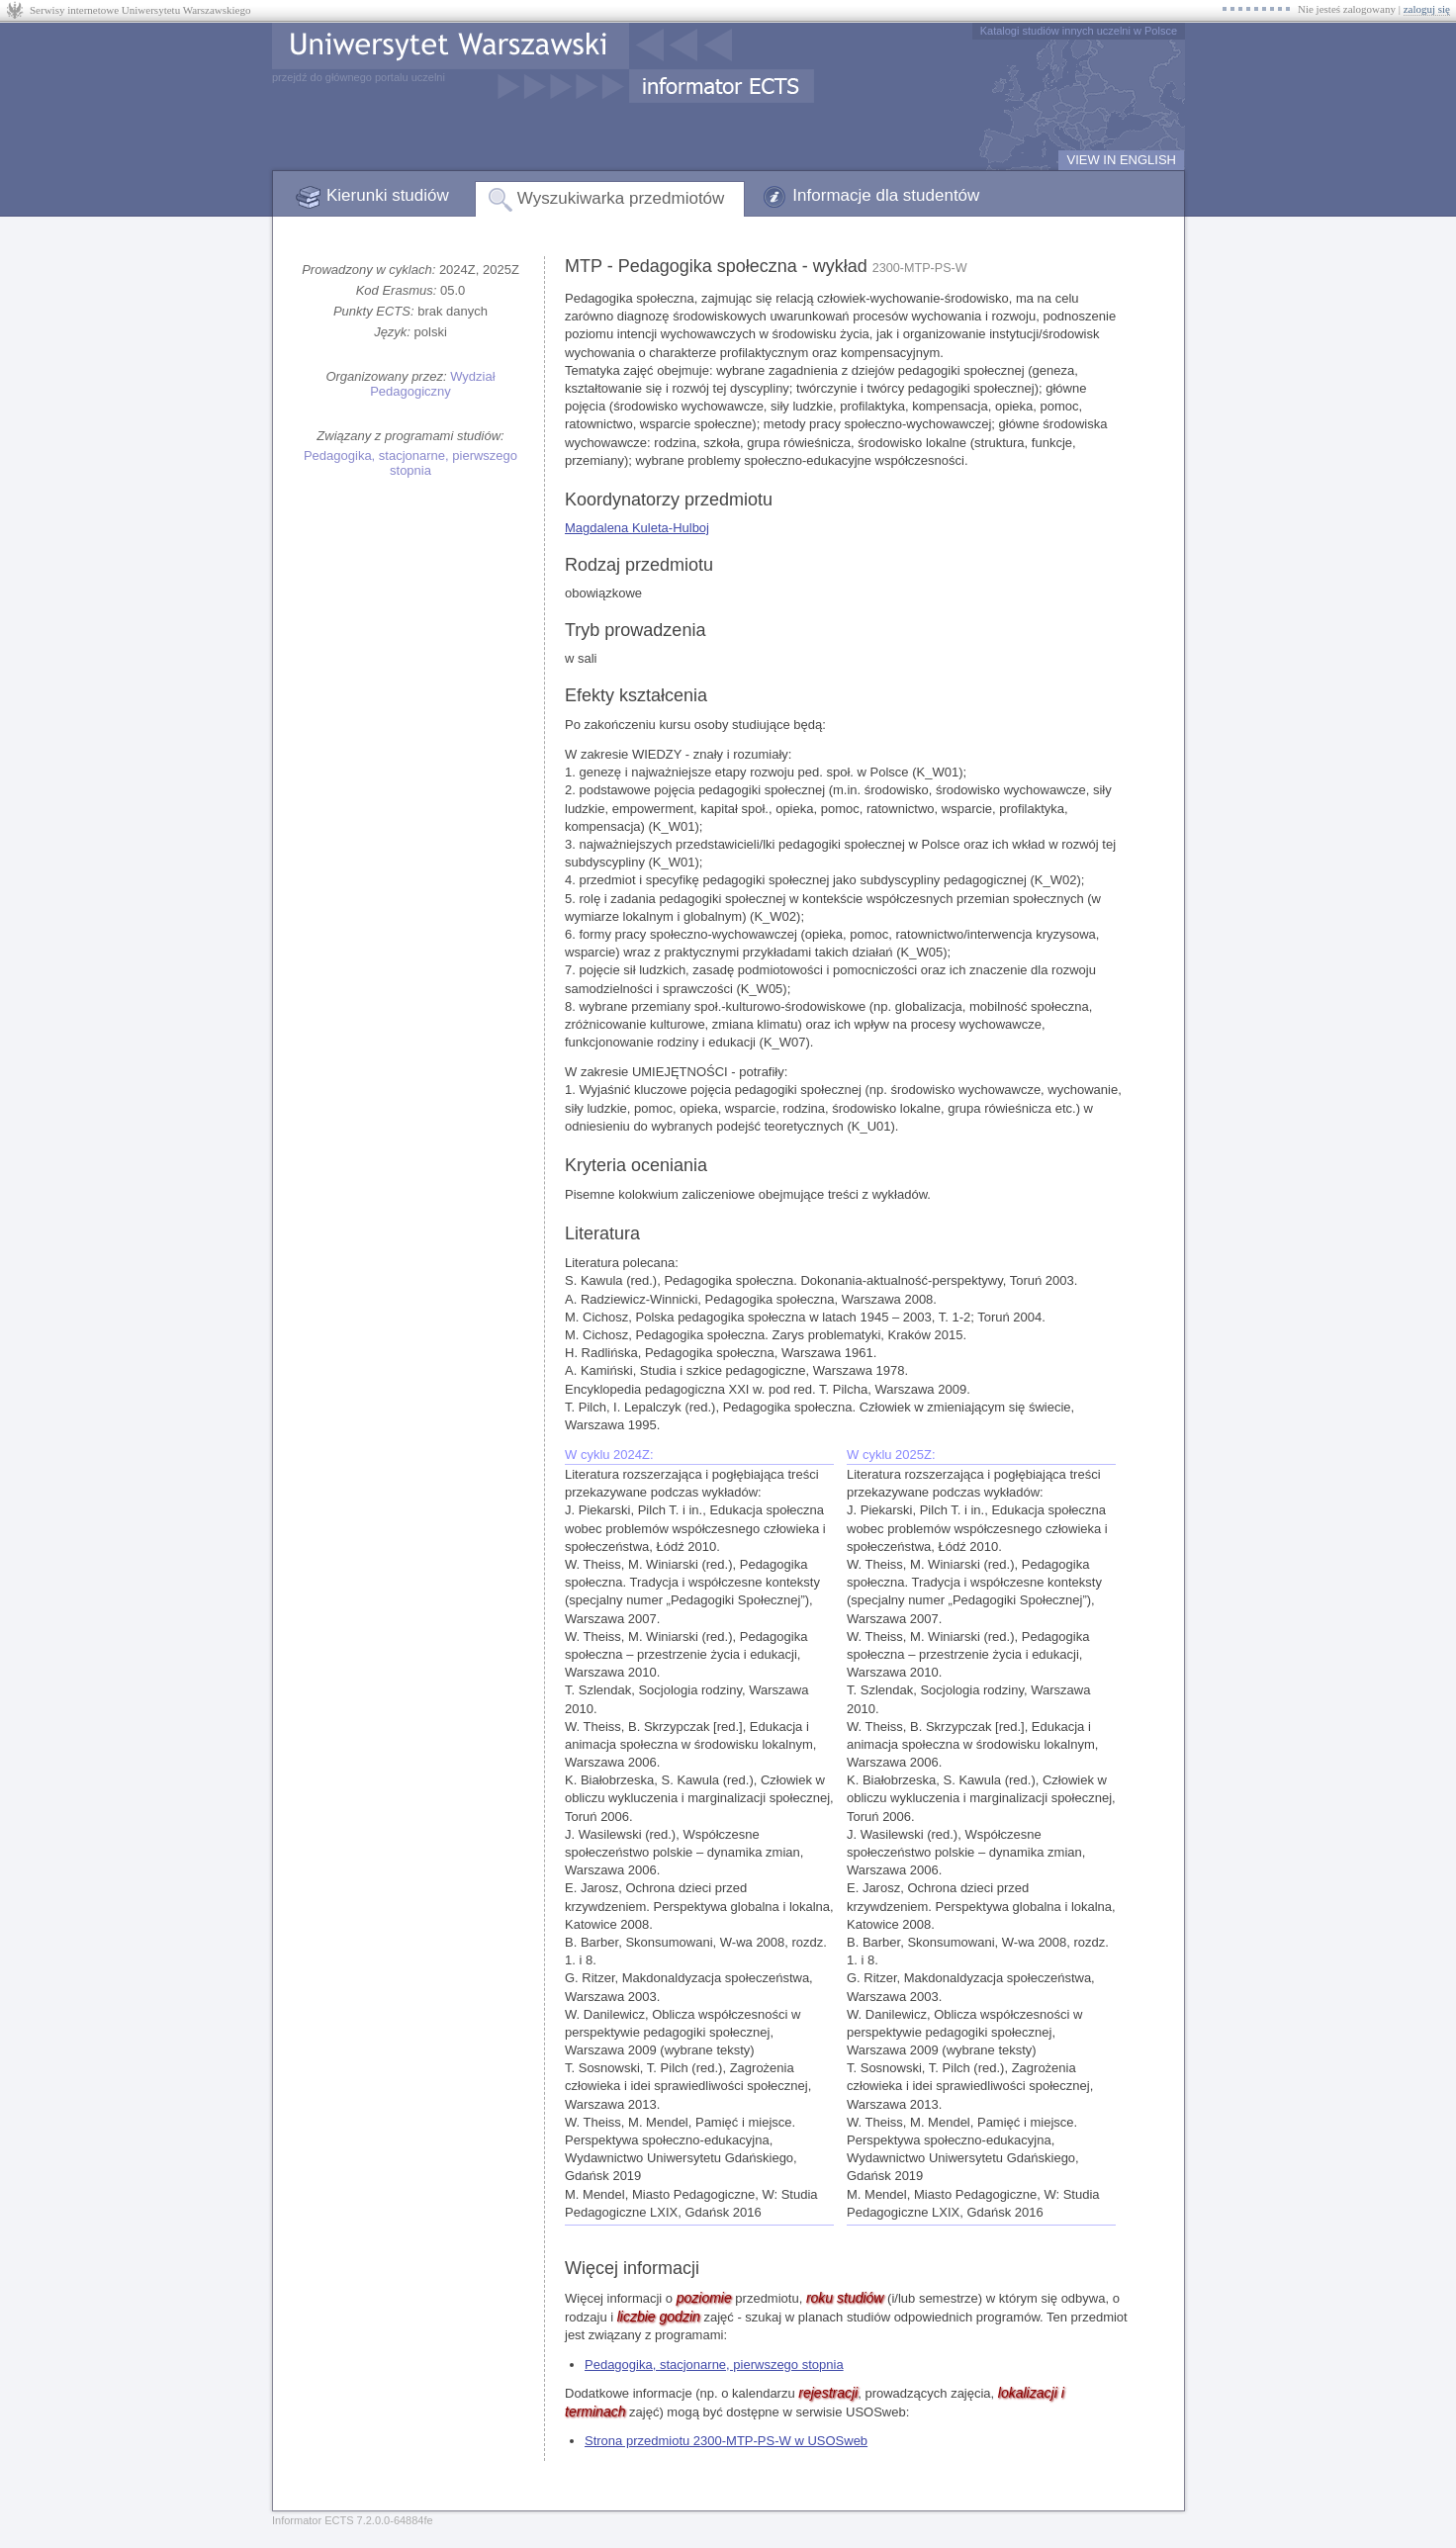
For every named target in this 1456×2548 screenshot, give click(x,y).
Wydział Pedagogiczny (432, 384)
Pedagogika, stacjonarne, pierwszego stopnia (410, 463)
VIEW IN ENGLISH (1121, 159)
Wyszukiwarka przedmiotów (621, 198)
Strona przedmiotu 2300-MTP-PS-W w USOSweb (726, 2440)
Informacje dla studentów (885, 195)
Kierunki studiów (387, 195)
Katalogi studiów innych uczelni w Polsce (1078, 31)
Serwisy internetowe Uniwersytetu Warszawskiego (140, 10)
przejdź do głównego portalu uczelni (358, 77)
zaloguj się (1427, 9)
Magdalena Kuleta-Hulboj (637, 527)
